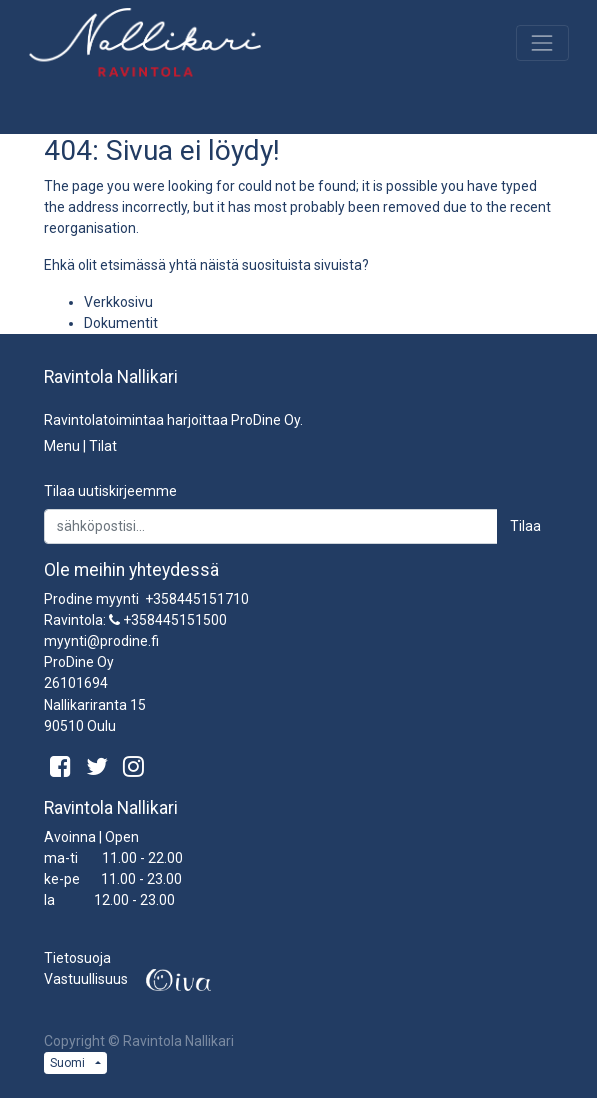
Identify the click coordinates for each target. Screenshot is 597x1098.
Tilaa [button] (525, 526)
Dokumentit (121, 323)
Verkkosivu (118, 302)
